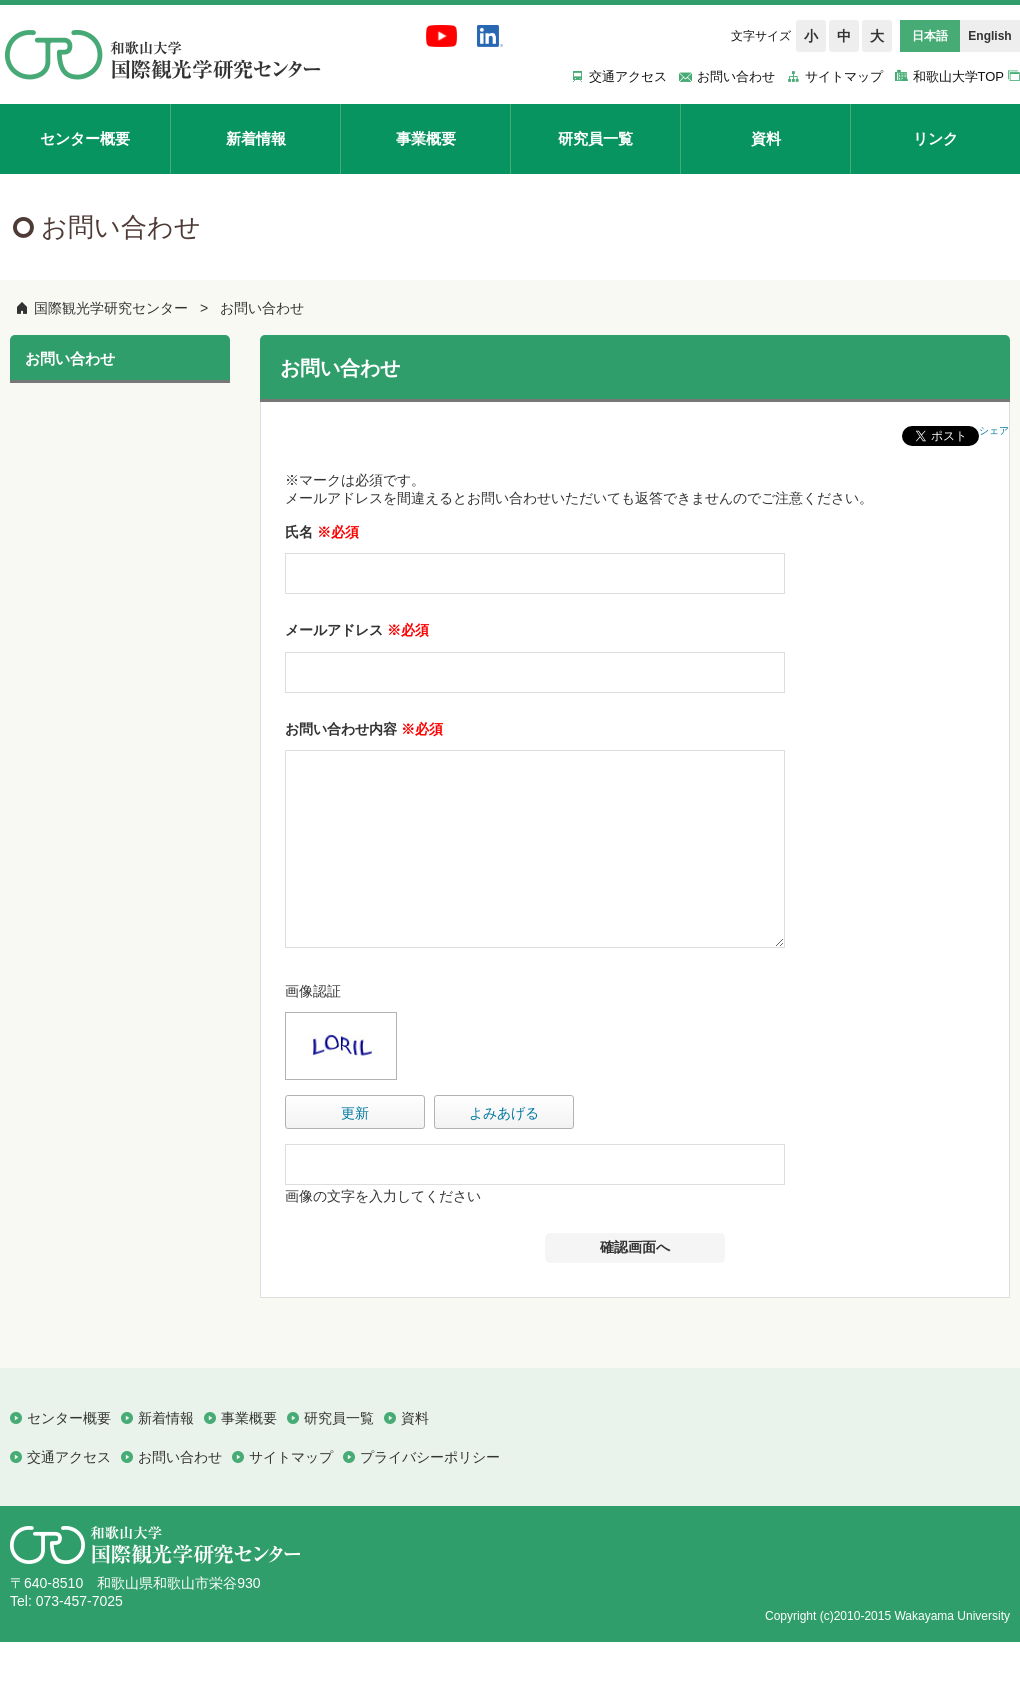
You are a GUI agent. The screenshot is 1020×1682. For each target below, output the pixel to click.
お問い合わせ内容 (364, 729)
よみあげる (504, 1153)
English (989, 36)
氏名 (322, 532)
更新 (355, 1153)
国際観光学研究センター (111, 308)
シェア (994, 430)
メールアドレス (357, 630)
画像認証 (313, 1031)
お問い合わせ (262, 308)
